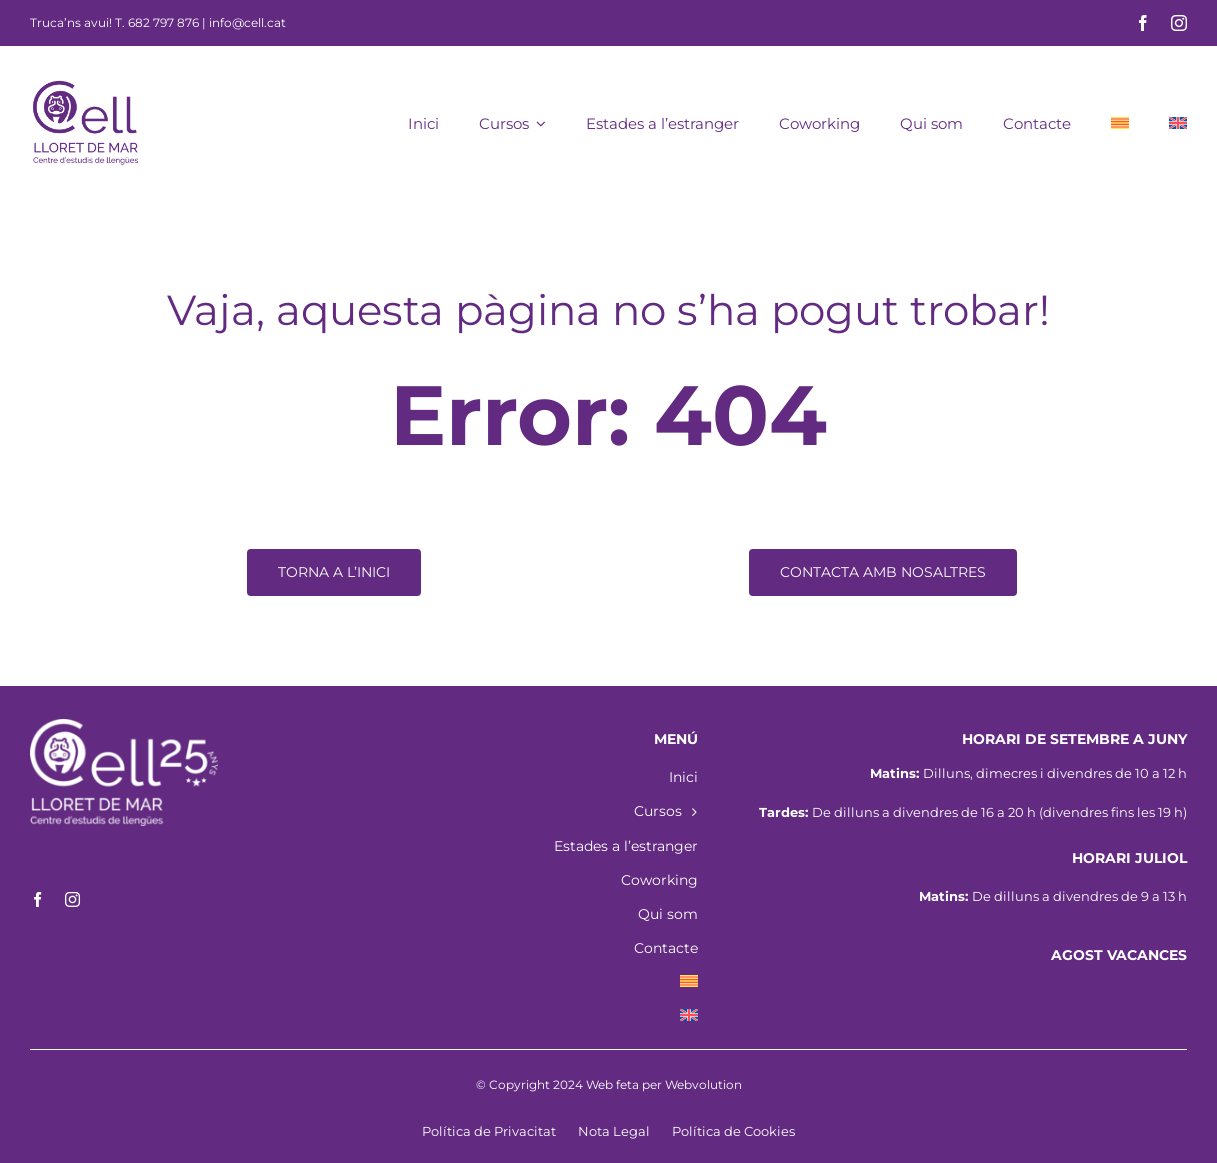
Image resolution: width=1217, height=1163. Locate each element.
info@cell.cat (247, 22)
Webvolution (703, 1084)
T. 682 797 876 (157, 22)
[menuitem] (1120, 122)
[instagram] (1179, 23)
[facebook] (1143, 23)
